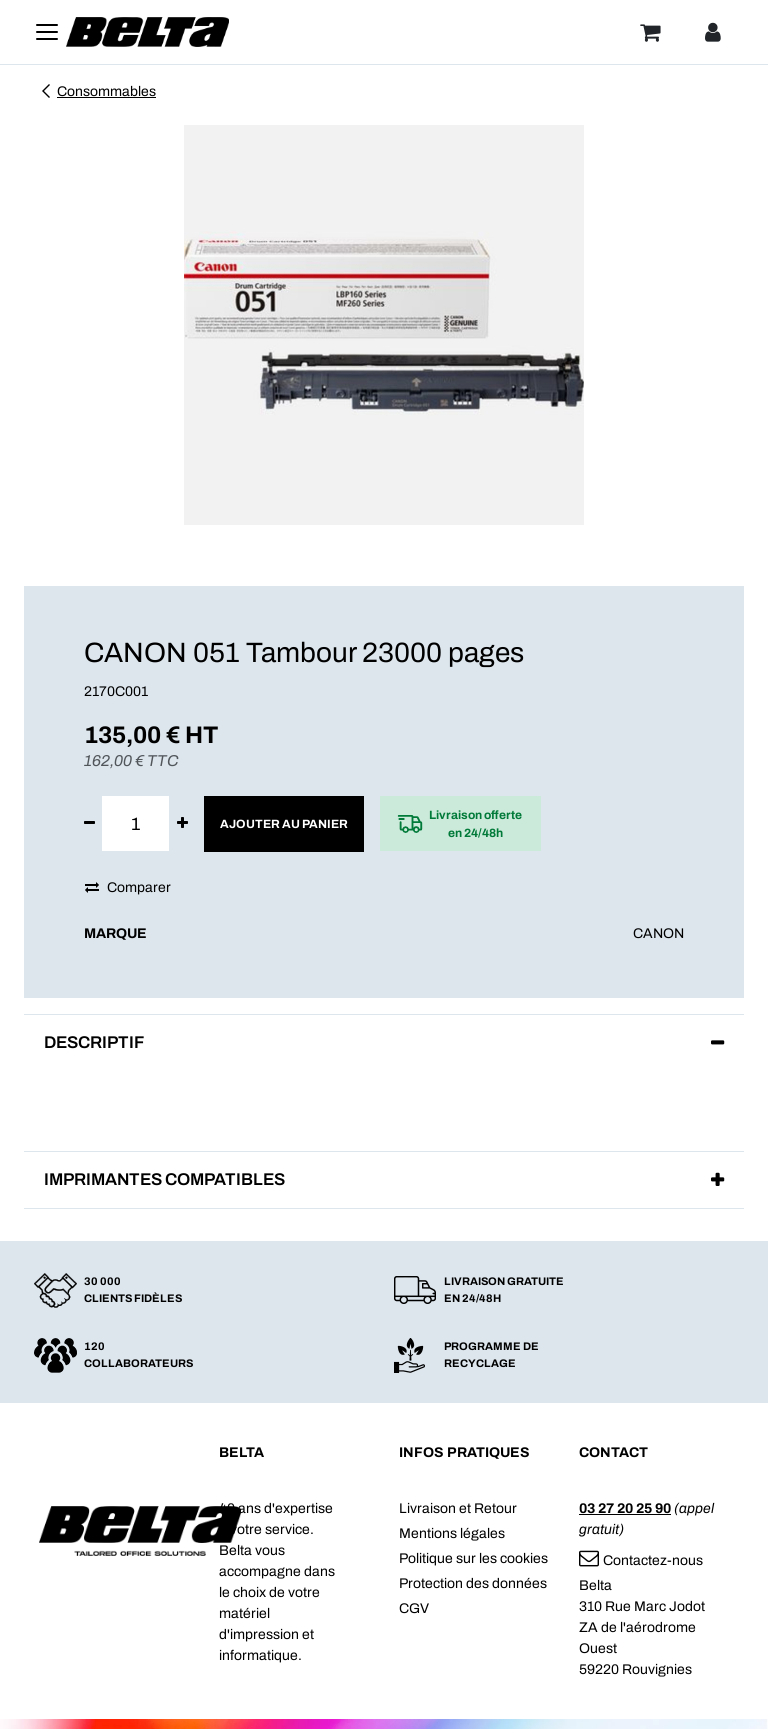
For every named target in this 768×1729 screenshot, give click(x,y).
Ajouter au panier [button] (284, 824)
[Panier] (650, 32)
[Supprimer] (89, 823)
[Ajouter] (182, 823)
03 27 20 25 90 (625, 1508)
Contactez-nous (641, 1560)
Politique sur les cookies (473, 1558)
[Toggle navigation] (47, 32)
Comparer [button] (128, 887)
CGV (414, 1608)
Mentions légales (452, 1533)
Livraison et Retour (458, 1508)
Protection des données (473, 1583)
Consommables (97, 91)
